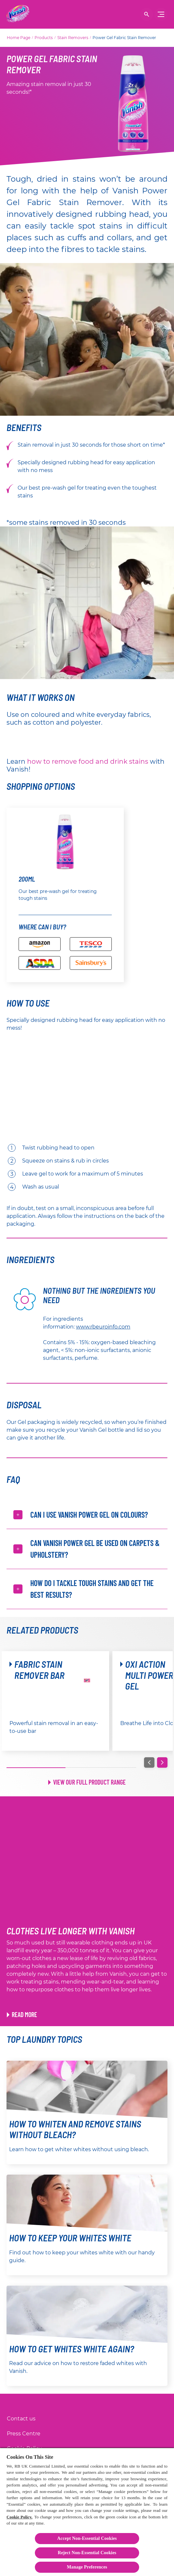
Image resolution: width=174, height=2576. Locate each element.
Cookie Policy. (20, 2516)
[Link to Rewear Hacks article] (22, 2014)
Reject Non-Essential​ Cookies (87, 2552)
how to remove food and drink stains (87, 761)
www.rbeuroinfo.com (103, 1327)
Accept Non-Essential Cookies (87, 2538)
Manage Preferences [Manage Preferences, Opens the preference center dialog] (87, 2567)
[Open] (146, 14)
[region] (87, 2511)
